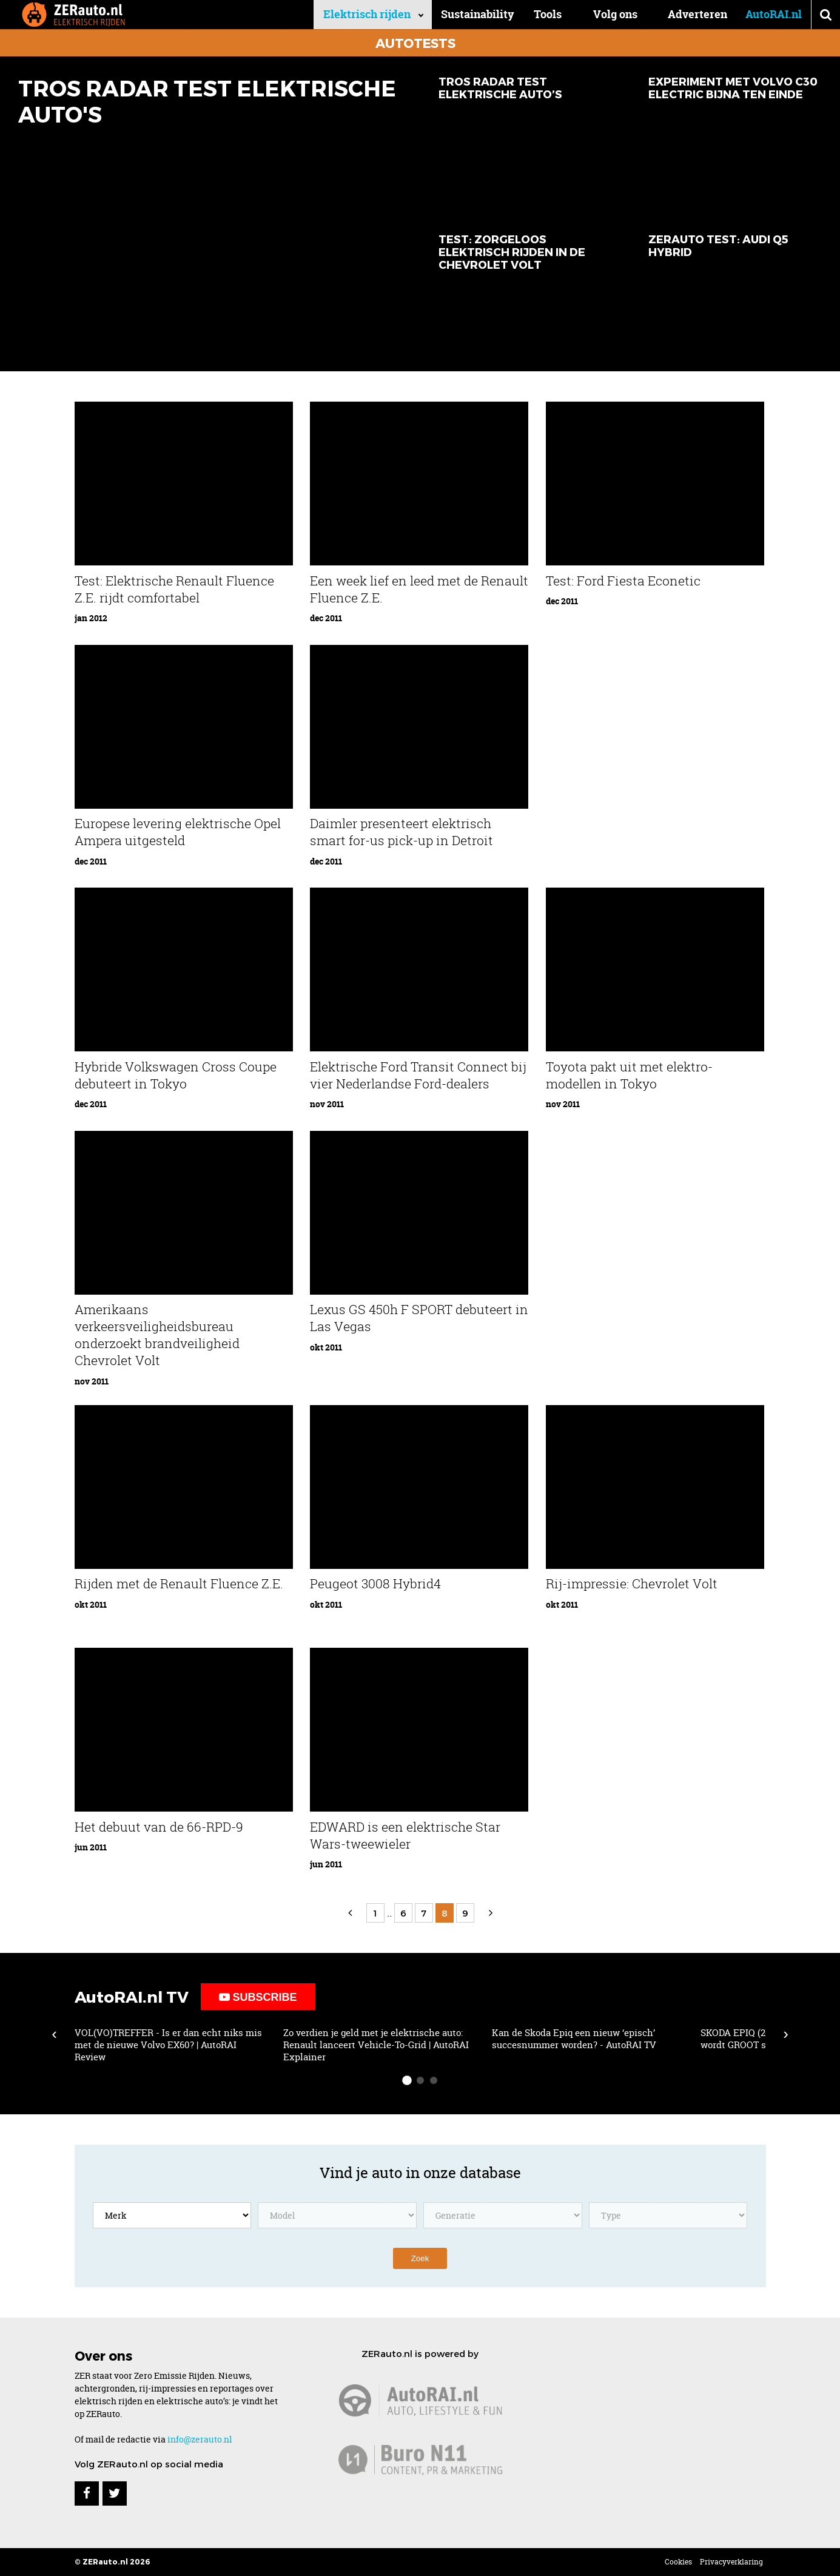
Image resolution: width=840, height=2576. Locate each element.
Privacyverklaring (731, 2562)
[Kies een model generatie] (502, 2215)
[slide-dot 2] (420, 2080)
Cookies (678, 2562)
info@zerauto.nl (199, 2439)
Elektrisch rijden (369, 14)
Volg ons (615, 14)
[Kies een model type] (668, 2215)
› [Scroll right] (785, 2034)
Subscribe (258, 1997)
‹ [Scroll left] (54, 2034)
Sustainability (480, 14)
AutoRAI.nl (773, 14)
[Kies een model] (337, 2215)
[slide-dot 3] (433, 2080)
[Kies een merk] (172, 2215)
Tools (549, 14)
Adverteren (697, 14)
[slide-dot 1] (407, 2080)
